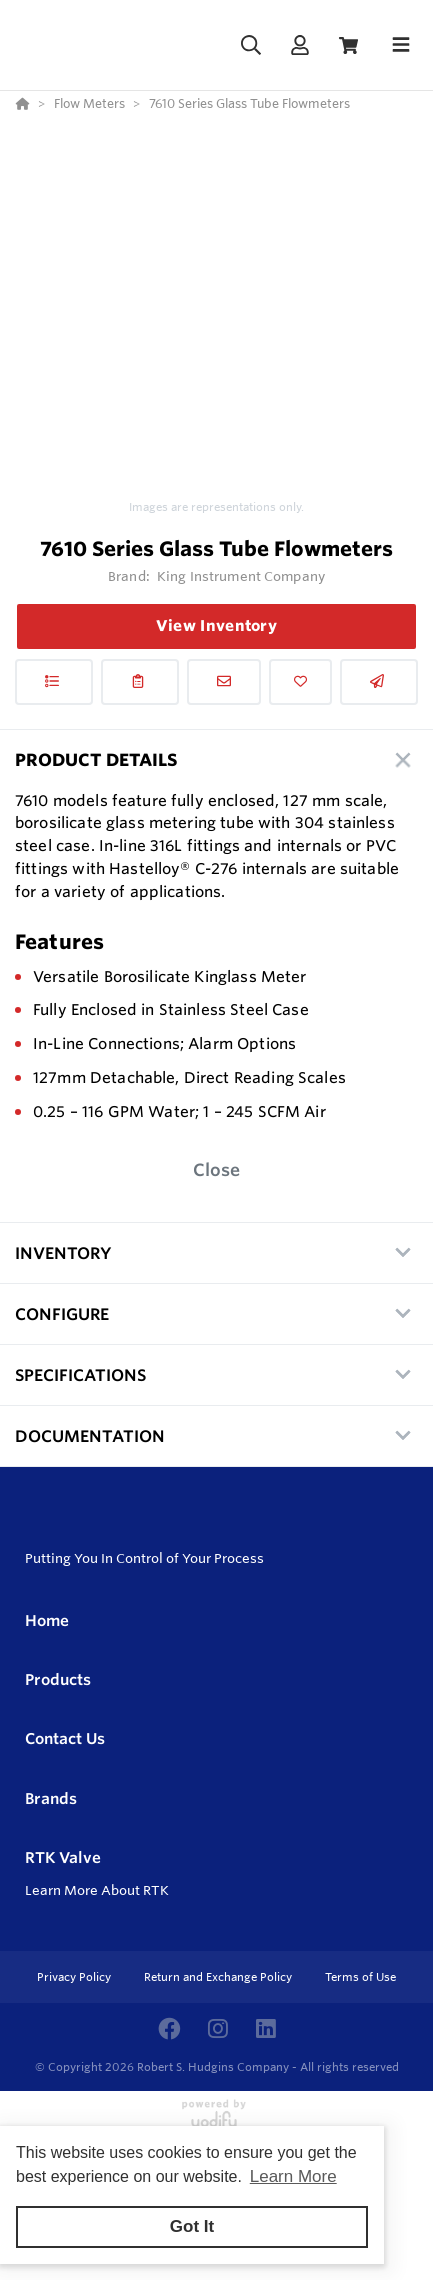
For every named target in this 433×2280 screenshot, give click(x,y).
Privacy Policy (75, 1977)
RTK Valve (63, 1857)
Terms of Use (360, 1977)
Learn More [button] (293, 2176)
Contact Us (65, 1738)
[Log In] (299, 45)
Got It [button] (192, 2226)
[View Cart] (348, 45)
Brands (51, 1798)
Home (47, 1620)
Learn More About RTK (97, 1890)
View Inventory (216, 625)
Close (216, 1169)
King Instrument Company (241, 576)
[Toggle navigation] (401, 45)
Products (58, 1679)
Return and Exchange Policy (219, 1977)
